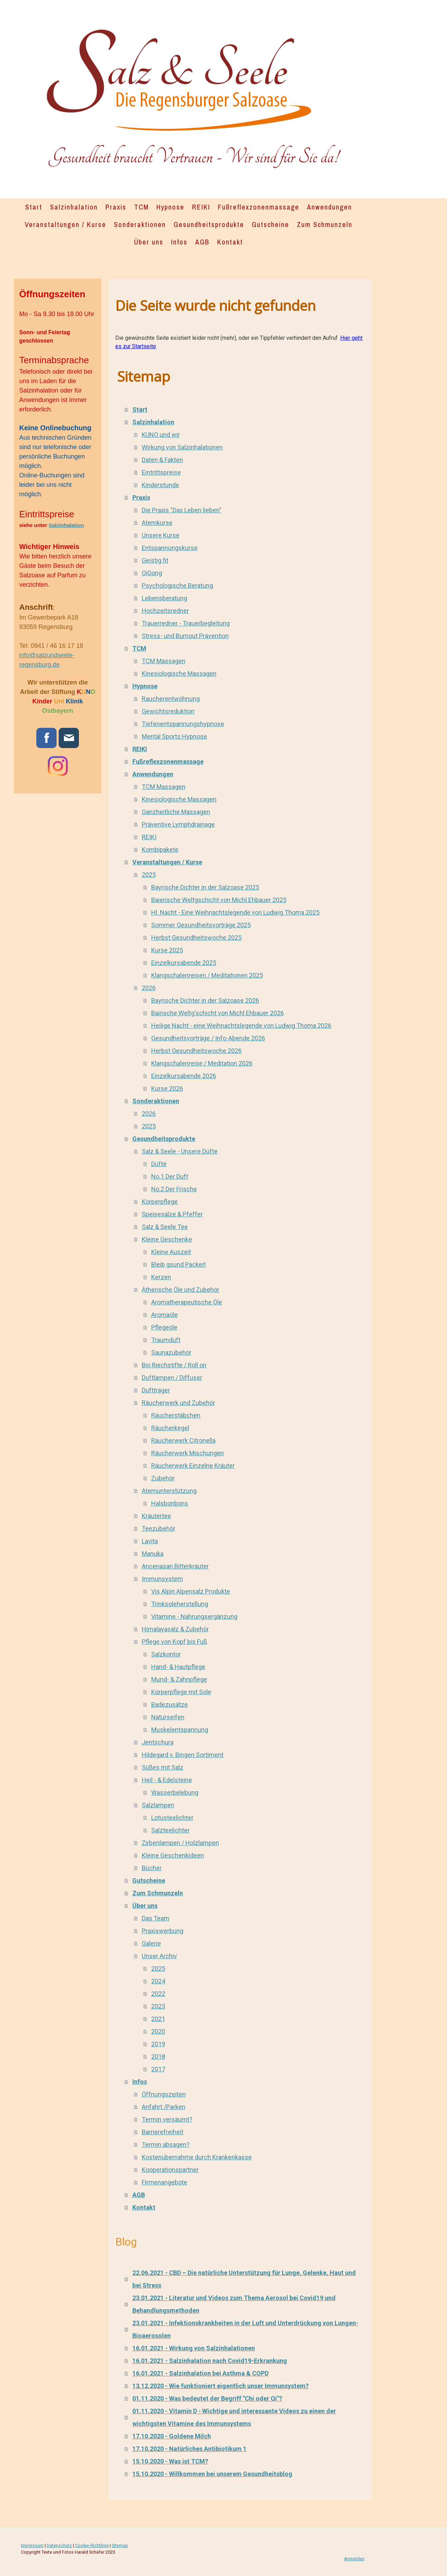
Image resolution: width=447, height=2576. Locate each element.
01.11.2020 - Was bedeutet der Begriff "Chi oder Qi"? (207, 2398)
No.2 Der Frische (174, 1189)
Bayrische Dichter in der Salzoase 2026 (205, 1000)
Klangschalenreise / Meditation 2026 (201, 1063)
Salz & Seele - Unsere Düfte (180, 1151)
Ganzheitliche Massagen (176, 811)
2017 (158, 2069)
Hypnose (170, 207)
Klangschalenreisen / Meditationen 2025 (207, 975)
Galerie (151, 1943)
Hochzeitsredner (165, 610)
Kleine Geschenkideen (173, 1855)
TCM (141, 207)
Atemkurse (157, 522)
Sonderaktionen (140, 224)
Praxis (115, 207)
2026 (149, 987)
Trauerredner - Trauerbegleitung (186, 623)
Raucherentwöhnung (171, 698)
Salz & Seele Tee (165, 1226)
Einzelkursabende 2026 (183, 1076)
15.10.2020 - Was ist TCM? (170, 2461)
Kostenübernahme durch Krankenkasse (197, 2157)
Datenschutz (59, 2545)
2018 (158, 2056)
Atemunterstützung (169, 1490)
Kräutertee (156, 1516)
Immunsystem (162, 1578)
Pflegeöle (164, 1327)
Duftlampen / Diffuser (172, 1377)
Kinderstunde (160, 485)
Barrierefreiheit (162, 2132)
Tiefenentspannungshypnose (183, 723)
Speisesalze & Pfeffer (172, 1214)
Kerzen (161, 1277)
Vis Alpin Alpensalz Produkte (190, 1591)
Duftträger (156, 1390)
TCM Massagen (163, 661)
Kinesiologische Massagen (179, 673)
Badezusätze (169, 1704)
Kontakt (230, 242)
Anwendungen (329, 207)
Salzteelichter (170, 1830)
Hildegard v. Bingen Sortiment (183, 1754)
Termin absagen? (166, 2144)
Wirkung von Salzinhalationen (182, 447)
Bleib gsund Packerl (178, 1264)
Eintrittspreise (161, 472)
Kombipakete (160, 849)
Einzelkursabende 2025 (183, 962)
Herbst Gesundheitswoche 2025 (196, 937)
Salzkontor (166, 1654)
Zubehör (163, 1478)
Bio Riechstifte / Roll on (174, 1365)
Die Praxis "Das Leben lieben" (181, 510)
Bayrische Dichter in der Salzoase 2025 (205, 887)
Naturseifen (167, 1717)
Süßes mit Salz (162, 1767)
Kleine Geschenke (167, 1239)
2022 (158, 1993)
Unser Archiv (159, 1956)
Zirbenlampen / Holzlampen (180, 1842)
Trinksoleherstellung (179, 1604)
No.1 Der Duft (169, 1176)
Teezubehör (158, 1528)
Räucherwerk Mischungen (187, 1453)
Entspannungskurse (170, 547)
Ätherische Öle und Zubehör (180, 1289)
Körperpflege (160, 1201)
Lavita (150, 1541)
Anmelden (354, 2558)
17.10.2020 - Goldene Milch (171, 2436)
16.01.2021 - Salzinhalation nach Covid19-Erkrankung (209, 2360)
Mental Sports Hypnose (174, 736)
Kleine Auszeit (171, 1252)
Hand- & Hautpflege (178, 1666)
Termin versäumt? (167, 2119)
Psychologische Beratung (177, 585)
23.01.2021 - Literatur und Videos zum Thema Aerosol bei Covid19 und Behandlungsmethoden (234, 2304)
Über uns (148, 242)
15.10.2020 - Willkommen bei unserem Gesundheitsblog (212, 2474)
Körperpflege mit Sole (181, 1692)
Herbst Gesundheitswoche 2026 (196, 1050)
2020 (158, 2031)
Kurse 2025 (167, 950)
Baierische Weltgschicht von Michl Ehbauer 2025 (218, 899)
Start (33, 207)
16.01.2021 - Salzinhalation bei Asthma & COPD (200, 2373)
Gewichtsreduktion (168, 711)
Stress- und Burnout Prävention (185, 635)
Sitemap (120, 2545)
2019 (158, 2044)
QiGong (152, 573)
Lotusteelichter (172, 1817)
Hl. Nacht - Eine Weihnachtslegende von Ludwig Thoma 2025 (235, 912)
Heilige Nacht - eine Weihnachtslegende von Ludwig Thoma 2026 (241, 1025)
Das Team (155, 1918)
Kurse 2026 (167, 1088)
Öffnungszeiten (164, 2094)
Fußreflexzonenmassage (258, 207)
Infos (179, 242)
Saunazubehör (171, 1352)
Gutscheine (270, 224)
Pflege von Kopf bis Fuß (174, 1641)
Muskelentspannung (179, 1729)
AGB (202, 242)
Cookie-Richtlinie (92, 2545)
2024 (158, 1981)
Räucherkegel (170, 1428)
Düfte (159, 1164)
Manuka (152, 1553)
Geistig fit (155, 560)
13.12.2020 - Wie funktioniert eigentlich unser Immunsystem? (220, 2386)
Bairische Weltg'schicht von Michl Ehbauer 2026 (217, 1013)
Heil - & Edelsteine (167, 1780)
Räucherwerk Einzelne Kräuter (193, 1465)
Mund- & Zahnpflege (179, 1679)
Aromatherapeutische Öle (186, 1302)
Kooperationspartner (170, 2169)
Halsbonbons (169, 1503)
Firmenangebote (164, 2182)
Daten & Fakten (162, 459)
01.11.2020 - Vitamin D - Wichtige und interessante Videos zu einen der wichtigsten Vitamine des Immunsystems (234, 2417)
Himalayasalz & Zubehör (175, 1629)
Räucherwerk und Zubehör (178, 1402)
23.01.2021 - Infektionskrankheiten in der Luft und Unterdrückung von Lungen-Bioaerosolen (245, 2329)
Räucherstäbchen (175, 1415)
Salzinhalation (74, 207)
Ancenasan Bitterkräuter (175, 1566)
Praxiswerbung (162, 1930)
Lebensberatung (164, 598)
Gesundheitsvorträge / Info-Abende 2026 (208, 1038)
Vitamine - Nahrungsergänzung (194, 1616)
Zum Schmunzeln (324, 224)
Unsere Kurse (160, 535)
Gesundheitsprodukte (209, 224)
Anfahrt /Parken (163, 2106)
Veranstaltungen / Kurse (65, 224)
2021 (158, 2018)
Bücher (152, 1868)
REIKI (201, 207)
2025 (149, 874)
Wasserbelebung (174, 1792)
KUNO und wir (161, 434)
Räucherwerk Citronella (183, 1440)
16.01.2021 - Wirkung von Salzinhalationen (193, 2348)
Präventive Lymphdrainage (178, 824)
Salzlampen (158, 1805)
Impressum (32, 2545)
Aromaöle (164, 1314)
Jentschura (158, 1742)
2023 (158, 2006)
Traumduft (166, 1340)
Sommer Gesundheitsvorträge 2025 (201, 925)
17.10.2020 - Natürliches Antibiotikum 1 (189, 2448)
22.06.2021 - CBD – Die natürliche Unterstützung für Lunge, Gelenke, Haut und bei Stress (244, 2279)
